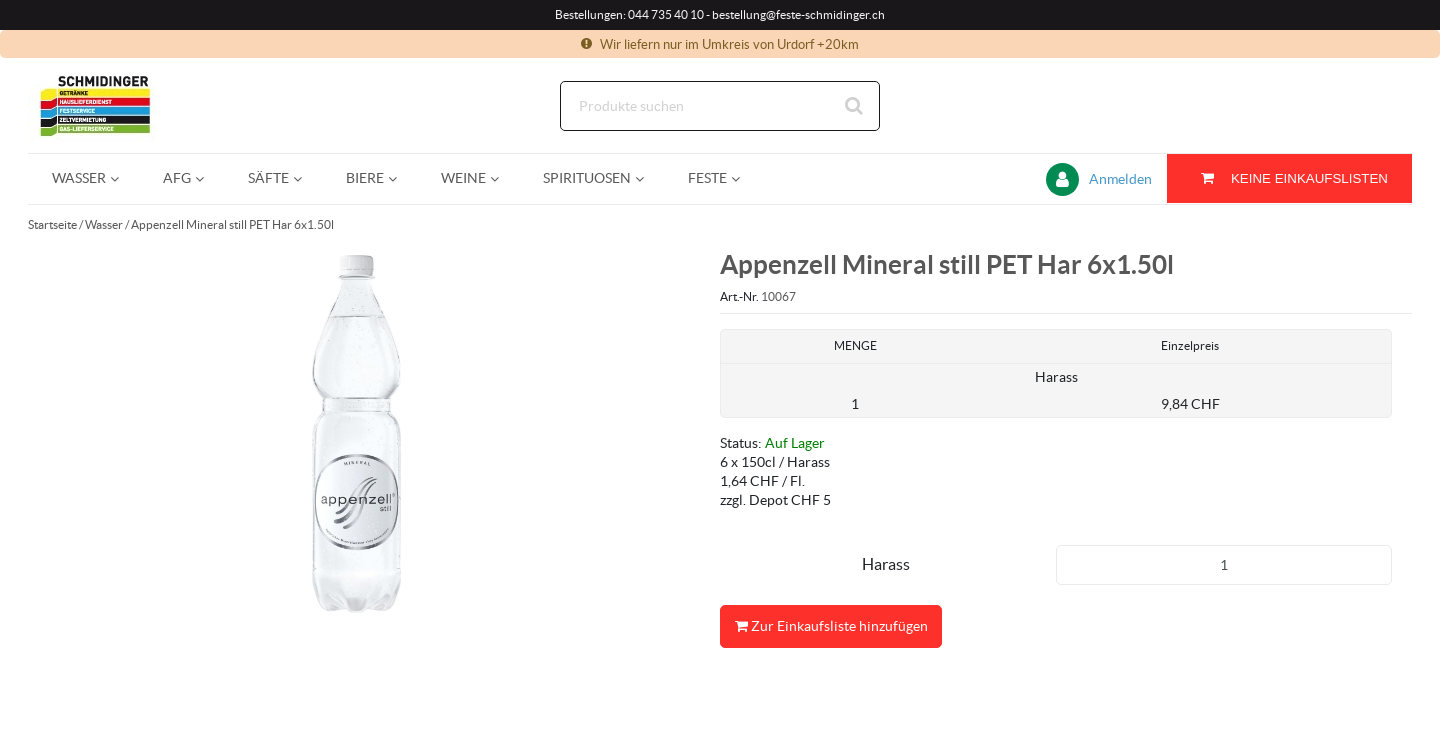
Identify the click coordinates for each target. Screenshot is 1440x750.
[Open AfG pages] (207, 178)
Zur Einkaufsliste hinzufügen (831, 626)
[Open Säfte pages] (305, 178)
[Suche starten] (855, 106)
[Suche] (720, 106)
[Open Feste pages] (743, 178)
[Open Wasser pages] (122, 178)
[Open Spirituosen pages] (647, 178)
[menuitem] (83, 178)
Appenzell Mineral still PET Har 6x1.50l (232, 224)
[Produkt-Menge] (1224, 565)
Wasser (104, 224)
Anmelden (1120, 179)
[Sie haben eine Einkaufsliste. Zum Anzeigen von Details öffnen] (1289, 178)
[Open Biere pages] (400, 178)
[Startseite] (123, 105)
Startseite (52, 224)
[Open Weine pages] (502, 178)
